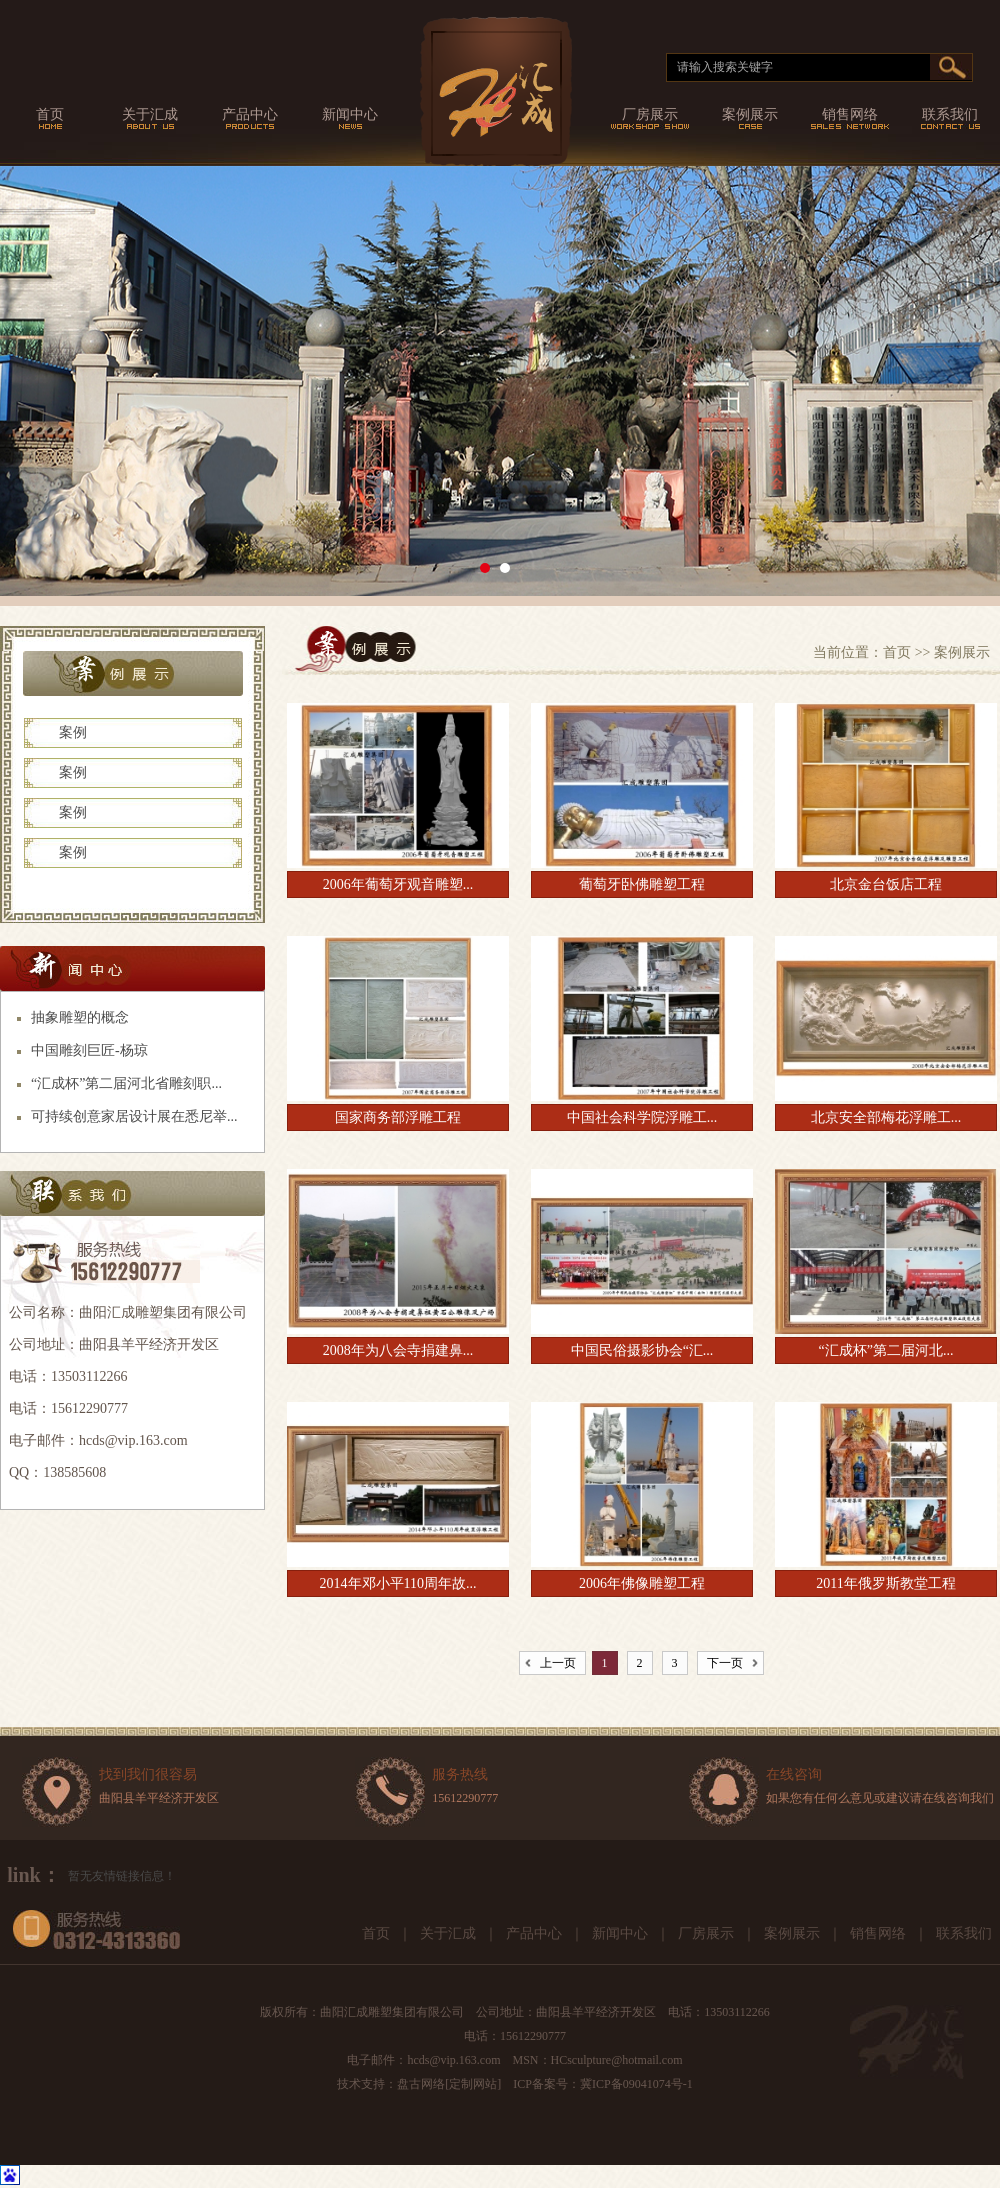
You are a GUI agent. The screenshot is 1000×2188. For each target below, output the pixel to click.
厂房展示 (706, 1933)
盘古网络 (421, 2084)
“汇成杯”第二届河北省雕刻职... (126, 1083)
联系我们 (964, 1933)
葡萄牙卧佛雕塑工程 (642, 884)
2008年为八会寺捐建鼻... (398, 1350)
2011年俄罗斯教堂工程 (885, 1583)
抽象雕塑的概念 (80, 1017)
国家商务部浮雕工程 (398, 1117)
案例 (73, 732)
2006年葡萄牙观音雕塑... (398, 884)
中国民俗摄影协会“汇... (642, 1350)
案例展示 (792, 1933)
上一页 (558, 1663)
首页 (897, 652)
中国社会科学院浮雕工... (642, 1117)
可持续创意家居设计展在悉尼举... (134, 1116)
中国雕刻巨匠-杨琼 (89, 1050)
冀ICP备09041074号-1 (636, 2084)
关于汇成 (448, 1933)
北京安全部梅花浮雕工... (886, 1117)
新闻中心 (620, 1933)
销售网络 (878, 1933)
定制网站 (473, 2084)
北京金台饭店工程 (886, 884)
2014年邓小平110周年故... (398, 1583)
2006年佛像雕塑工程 (642, 1583)
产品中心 (534, 1933)
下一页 (725, 1663)
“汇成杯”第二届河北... (886, 1350)
